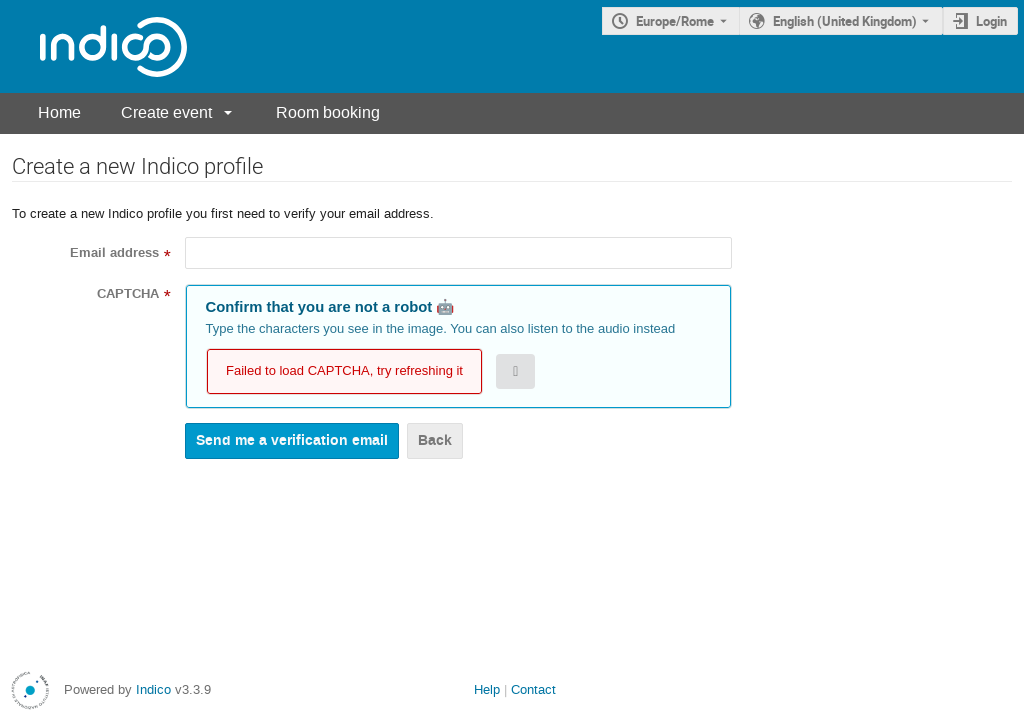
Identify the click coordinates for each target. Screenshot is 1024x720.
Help (487, 689)
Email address (114, 253)
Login (991, 21)
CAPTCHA (128, 294)
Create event (166, 112)
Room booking (328, 112)
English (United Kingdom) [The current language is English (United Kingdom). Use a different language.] (845, 21)
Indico (153, 689)
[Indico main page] (93, 46)
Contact (533, 689)
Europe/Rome (675, 21)
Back (435, 440)
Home (59, 112)
